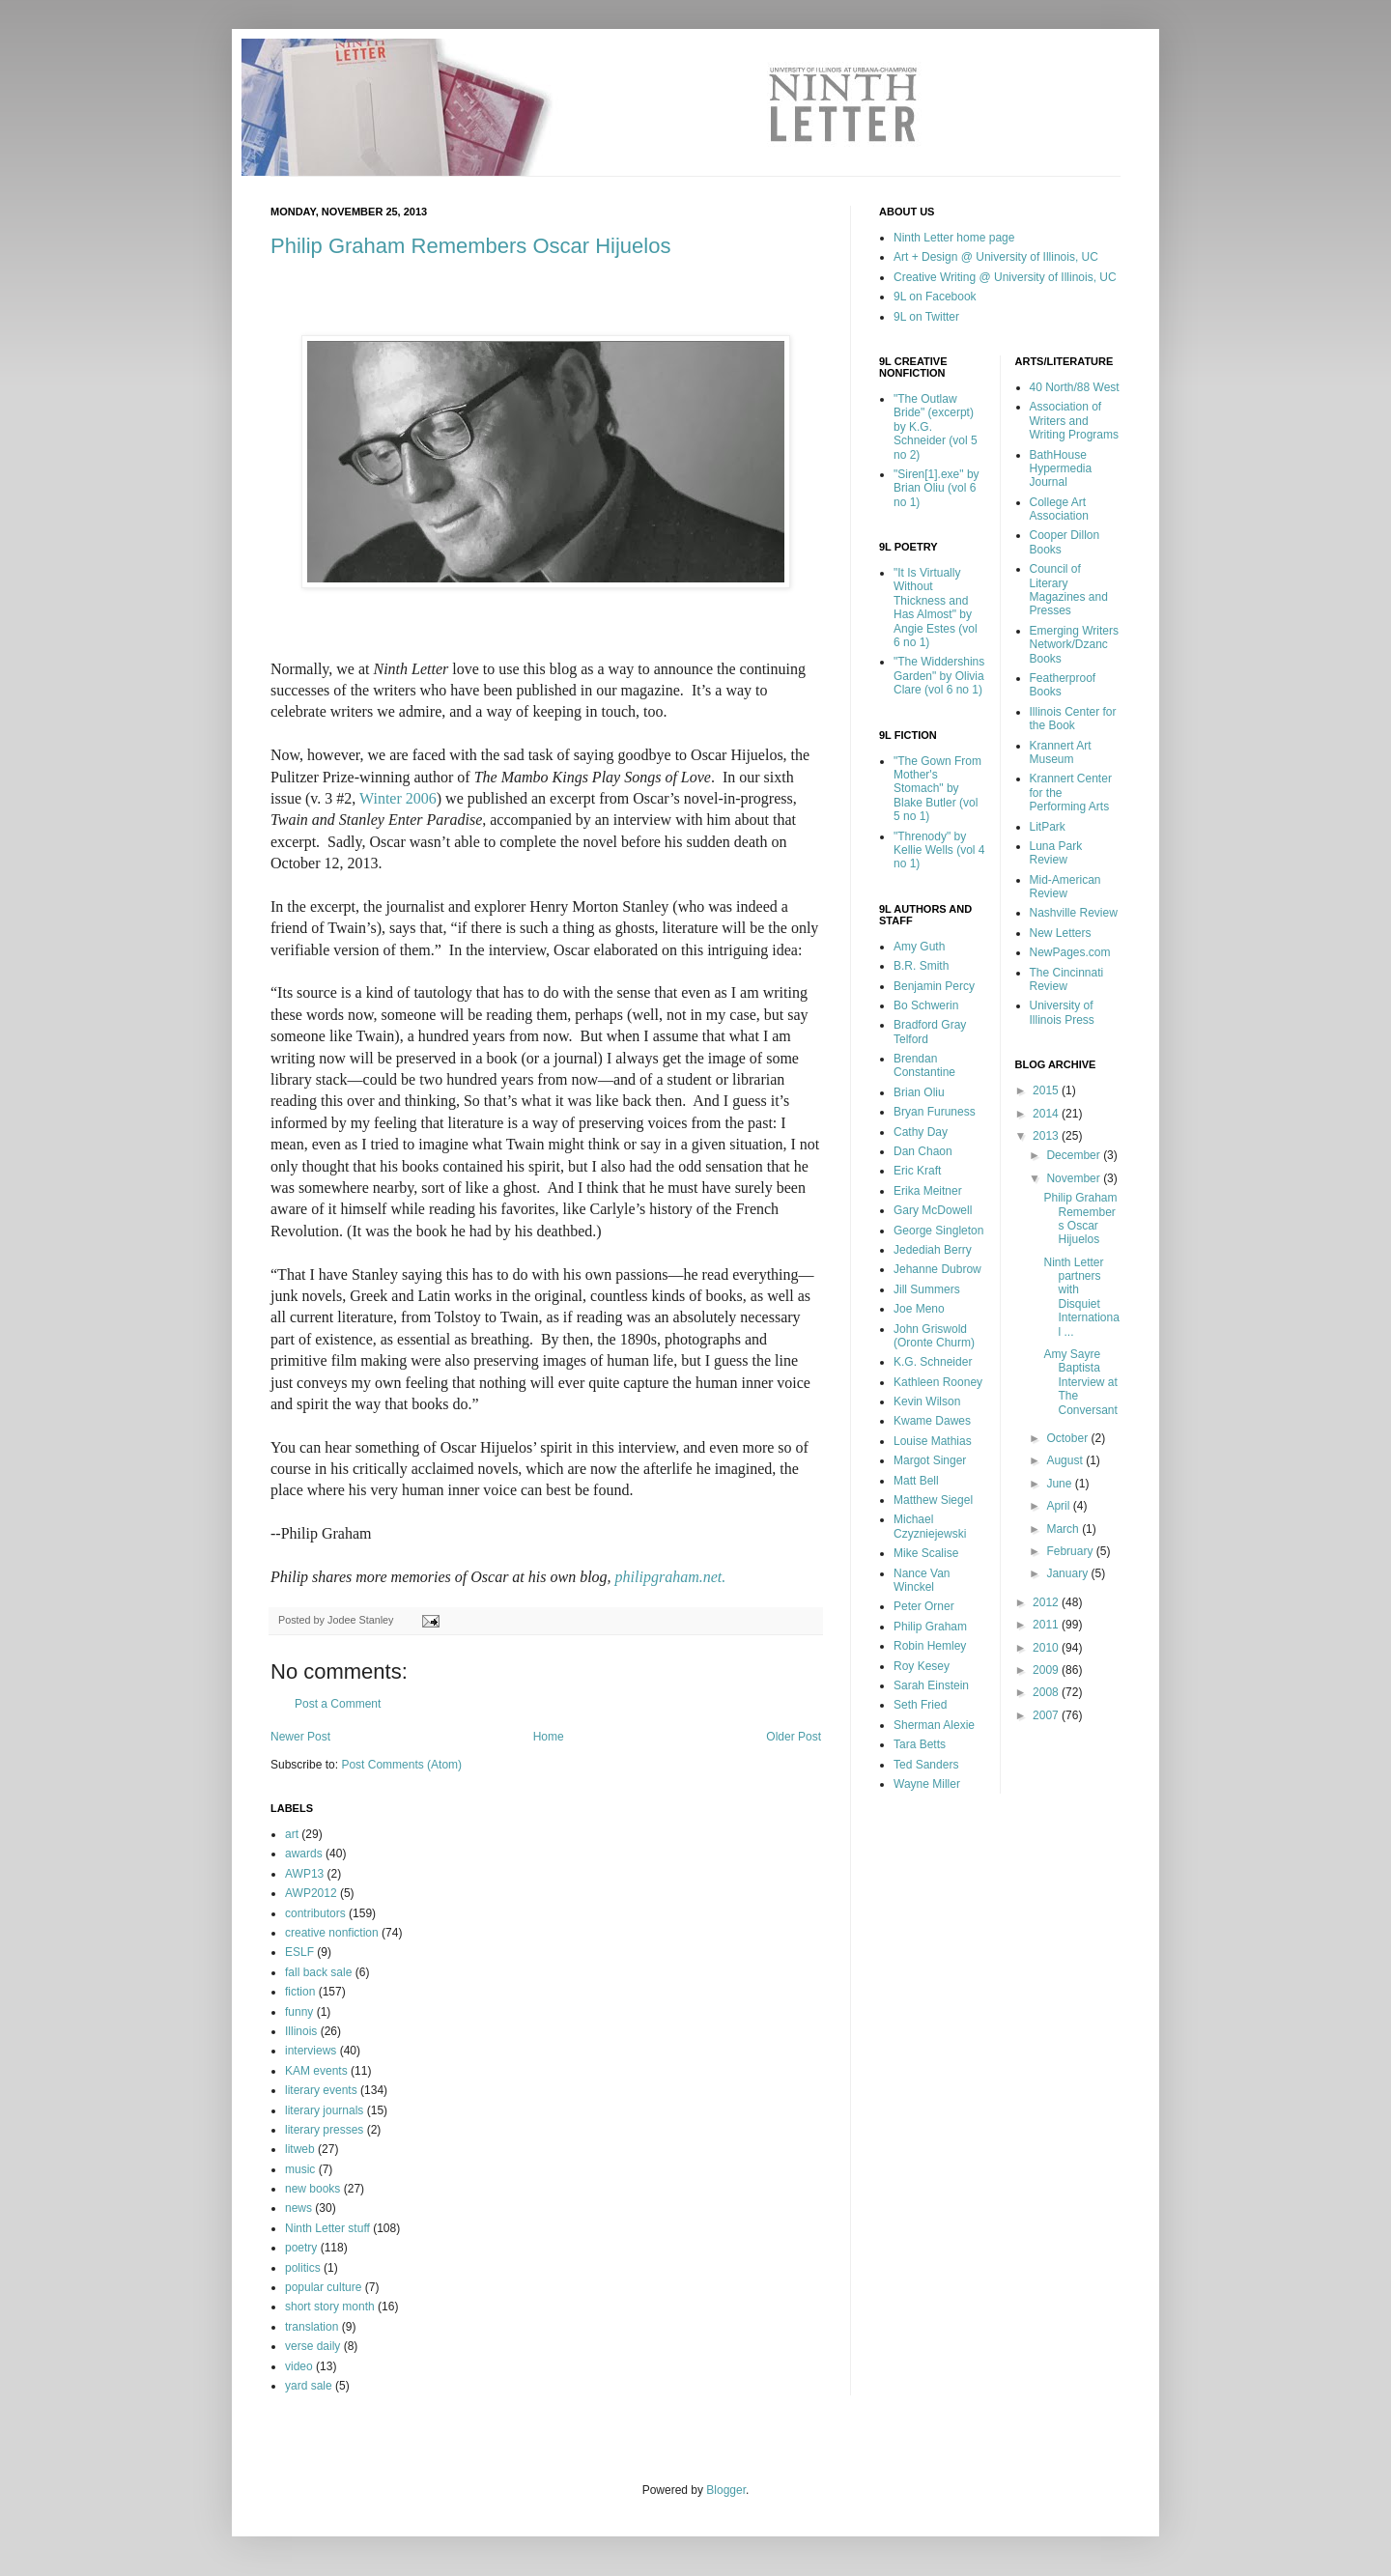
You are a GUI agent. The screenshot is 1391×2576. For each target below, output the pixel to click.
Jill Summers (927, 1289)
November (1074, 1178)
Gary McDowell (933, 1210)
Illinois (301, 2031)
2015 (1047, 1090)
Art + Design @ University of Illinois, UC (996, 257)
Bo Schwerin (926, 1005)
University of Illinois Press (1062, 1012)
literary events (321, 2090)
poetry (301, 2247)
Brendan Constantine (924, 1065)
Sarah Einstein (931, 1685)
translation (311, 2327)
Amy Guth (919, 946)
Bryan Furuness (935, 1111)
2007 (1047, 1715)
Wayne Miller (927, 1784)
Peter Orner (924, 1606)
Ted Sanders (926, 1764)
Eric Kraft (917, 1170)
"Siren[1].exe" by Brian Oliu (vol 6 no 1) (936, 488)
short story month (330, 2306)
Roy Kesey (922, 1666)
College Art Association (1059, 509)
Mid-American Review (1065, 886)
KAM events (316, 2071)
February (1070, 1551)
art (291, 1834)
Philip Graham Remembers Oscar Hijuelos (470, 246)
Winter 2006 (398, 798)
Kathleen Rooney (938, 1382)
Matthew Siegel (933, 1500)
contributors (315, 1913)
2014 (1047, 1113)
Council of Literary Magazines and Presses (1069, 589)
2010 (1047, 1648)
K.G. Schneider (933, 1362)
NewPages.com (1070, 952)
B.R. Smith (921, 966)
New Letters (1061, 933)
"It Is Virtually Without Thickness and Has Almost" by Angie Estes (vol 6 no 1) (936, 607)
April (1059, 1506)
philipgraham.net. (670, 1577)
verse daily (312, 2346)
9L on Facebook (935, 296)
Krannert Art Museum (1061, 752)
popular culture (323, 2287)
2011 (1047, 1624)
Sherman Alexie (934, 1725)
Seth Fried (920, 1705)
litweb (300, 2149)
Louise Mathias (933, 1441)
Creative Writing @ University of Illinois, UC (1005, 277)
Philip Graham (930, 1626)
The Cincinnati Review (1067, 979)
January (1068, 1573)
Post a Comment (338, 1704)
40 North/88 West (1075, 387)
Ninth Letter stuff (327, 2228)
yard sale (308, 2385)
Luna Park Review (1056, 852)
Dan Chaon (923, 1151)
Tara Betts (920, 1744)
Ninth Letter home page (954, 237)
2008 (1047, 1692)
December (1074, 1155)
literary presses (324, 2130)
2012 (1047, 1602)
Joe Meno (919, 1309)
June (1060, 1483)
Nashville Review (1074, 913)
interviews (310, 2050)
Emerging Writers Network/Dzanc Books (1074, 644)
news (298, 2208)
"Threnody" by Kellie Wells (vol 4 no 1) (939, 850)
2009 (1047, 1670)
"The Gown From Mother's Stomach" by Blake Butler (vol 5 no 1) (937, 789)
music (300, 2169)
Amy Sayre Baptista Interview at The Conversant (1080, 1382)
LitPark (1047, 827)
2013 (1047, 1136)
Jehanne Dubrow (937, 1269)
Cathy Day (921, 1132)
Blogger (726, 2490)
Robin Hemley (930, 1646)
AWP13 (304, 1874)
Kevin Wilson (927, 1401)
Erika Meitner (928, 1191)
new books (312, 2188)
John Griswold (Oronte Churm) (934, 1335)
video (299, 2366)
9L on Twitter (926, 317)
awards (304, 1853)
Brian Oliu (919, 1092)
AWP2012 (311, 1893)
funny (299, 2012)
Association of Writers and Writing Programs (1074, 420)
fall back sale (318, 1972)
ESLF (299, 1952)
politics (303, 2268)
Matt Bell (916, 1480)
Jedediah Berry (933, 1250)
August (1066, 1460)
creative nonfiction (332, 1932)
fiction (300, 1991)
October (1068, 1438)
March (1064, 1529)
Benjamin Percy (934, 986)
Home (548, 1736)
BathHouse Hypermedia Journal (1061, 469)
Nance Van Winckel (922, 1580)
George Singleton (938, 1230)
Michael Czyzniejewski (930, 1526)
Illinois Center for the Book (1073, 718)
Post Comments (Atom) (401, 1764)
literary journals (324, 2110)
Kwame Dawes (932, 1421)
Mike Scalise (926, 1553)
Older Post (793, 1736)
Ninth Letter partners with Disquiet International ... (1081, 1297)
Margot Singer (930, 1460)
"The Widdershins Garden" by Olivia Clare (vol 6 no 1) (939, 675)
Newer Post (300, 1736)
